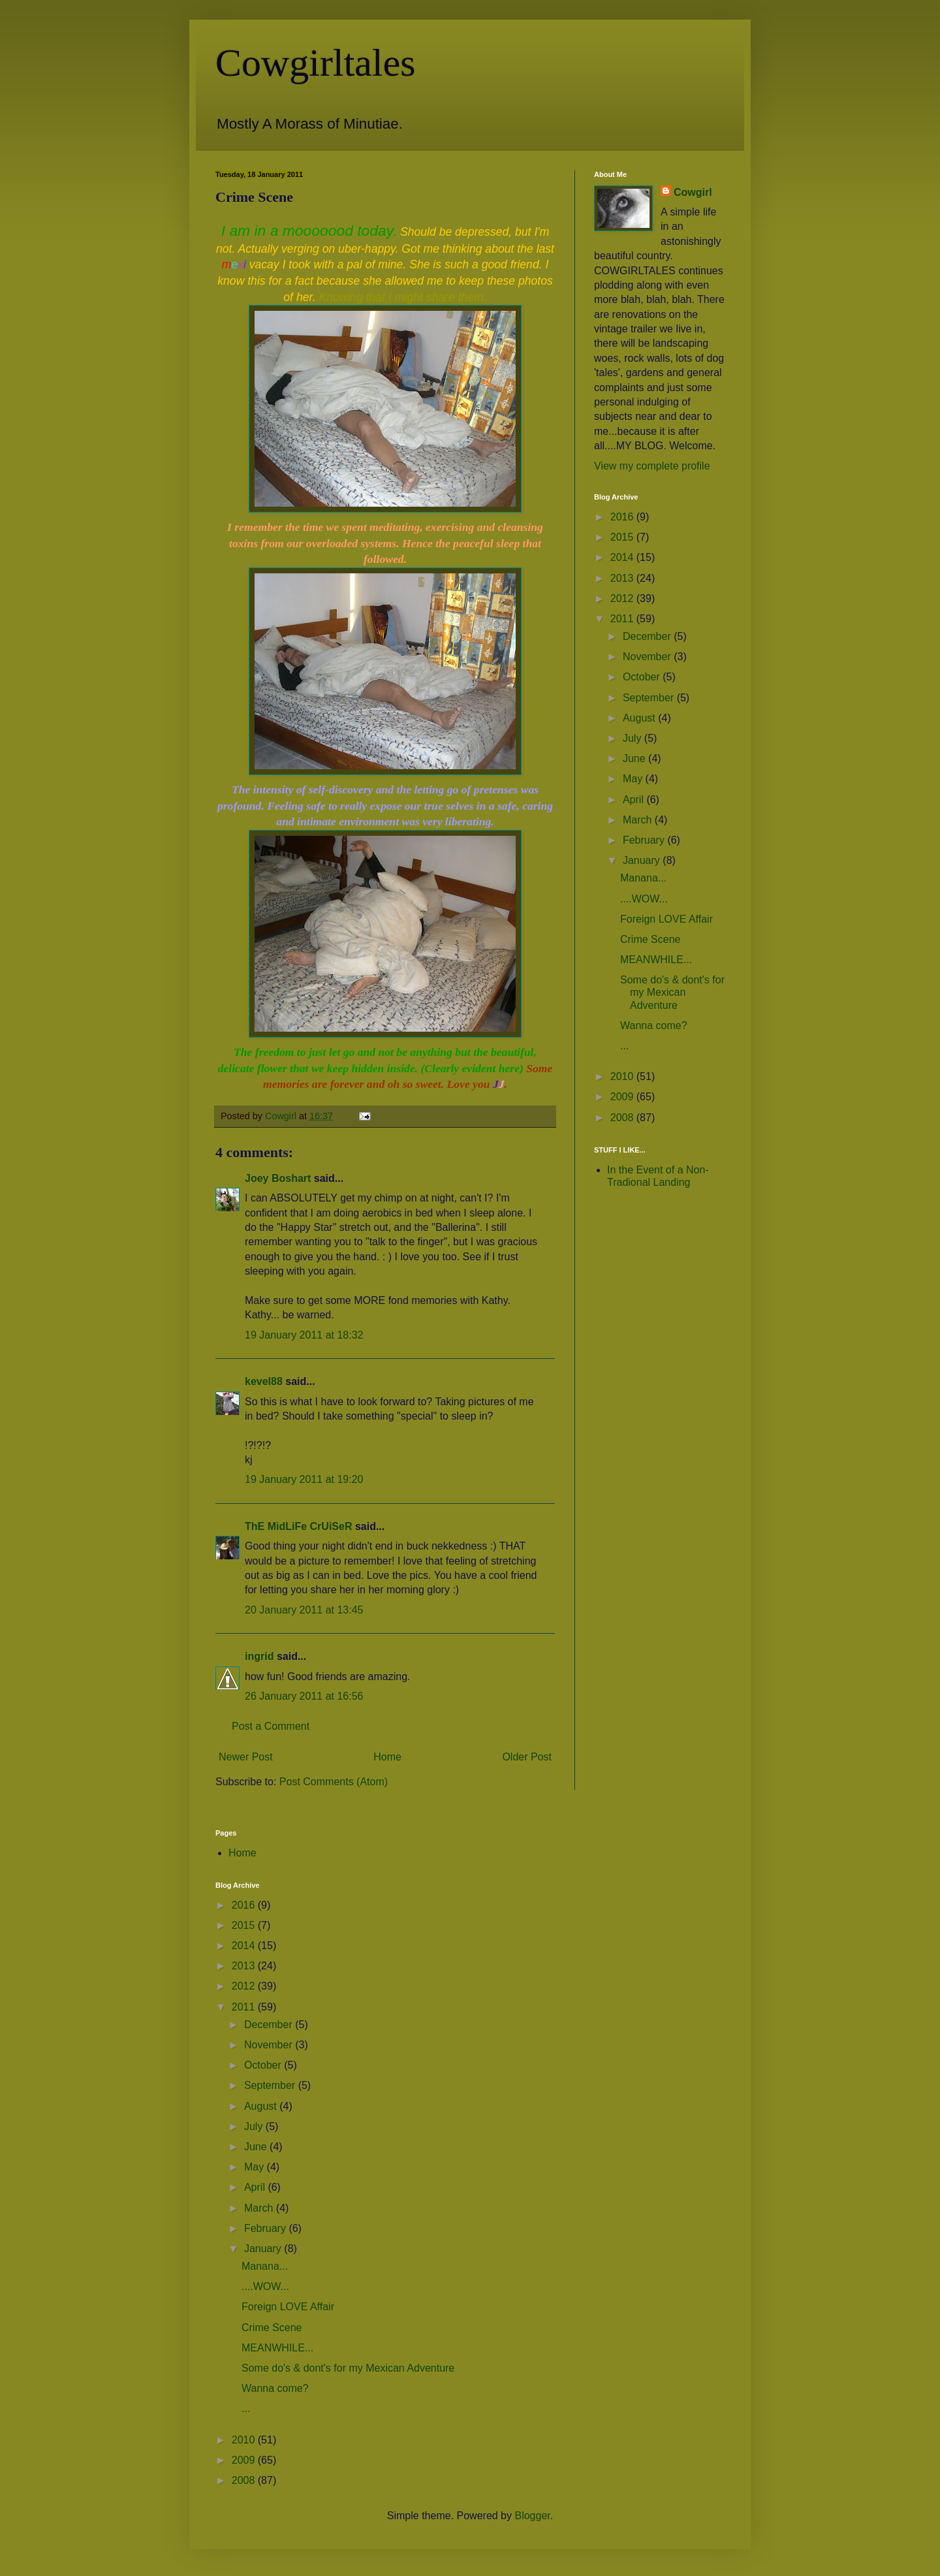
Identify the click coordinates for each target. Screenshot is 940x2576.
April (634, 799)
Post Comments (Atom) (333, 1781)
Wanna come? (653, 1025)
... (624, 1045)
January (643, 860)
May (634, 778)
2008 (623, 1117)
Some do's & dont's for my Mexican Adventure (672, 992)
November (648, 656)
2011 (623, 618)
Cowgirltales (315, 62)
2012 (623, 598)
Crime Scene (650, 939)
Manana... (643, 877)
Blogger (532, 2515)
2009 (623, 1096)
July (633, 738)
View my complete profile (652, 465)
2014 (623, 557)
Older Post (527, 1756)
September (650, 697)
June (635, 758)
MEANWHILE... (656, 959)
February (645, 840)
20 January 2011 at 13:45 (304, 1609)
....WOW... (644, 898)
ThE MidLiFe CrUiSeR (298, 1526)
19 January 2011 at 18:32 (304, 1335)
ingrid (259, 1656)
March (639, 819)
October (643, 676)
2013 (623, 578)
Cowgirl (693, 192)
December (648, 636)
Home (387, 1756)
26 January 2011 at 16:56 (304, 1696)
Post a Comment (270, 1726)
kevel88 (264, 1381)
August (640, 718)
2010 (623, 1076)
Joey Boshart (278, 1178)
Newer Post (246, 1756)
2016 (623, 516)
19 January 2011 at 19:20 (304, 1479)
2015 (623, 537)
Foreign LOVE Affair (666, 919)
